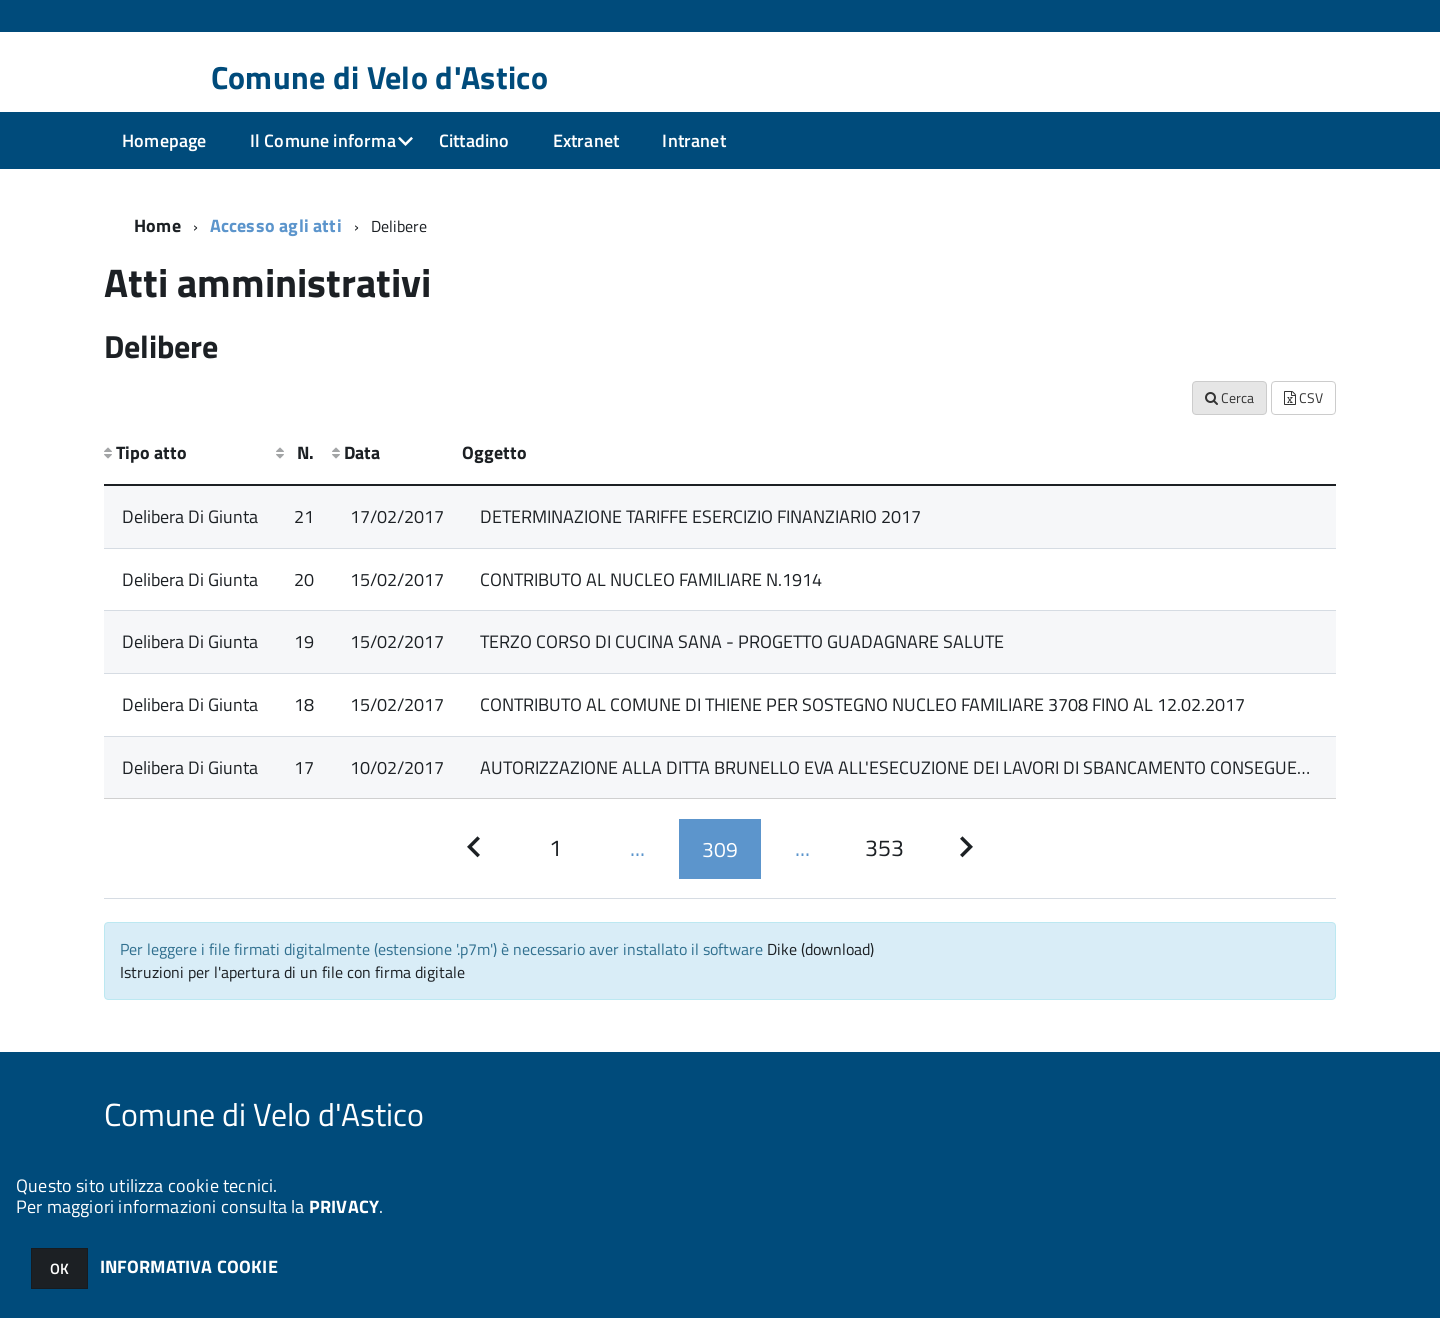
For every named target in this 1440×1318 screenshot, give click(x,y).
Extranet (586, 140)
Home (157, 225)
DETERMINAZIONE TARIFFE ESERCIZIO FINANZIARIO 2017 (700, 516)
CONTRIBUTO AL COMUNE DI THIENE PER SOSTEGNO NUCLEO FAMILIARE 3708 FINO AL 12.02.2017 (862, 704)
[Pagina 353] (884, 848)
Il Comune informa (323, 140)
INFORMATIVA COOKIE (189, 1266)
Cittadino (474, 140)
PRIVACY (344, 1206)
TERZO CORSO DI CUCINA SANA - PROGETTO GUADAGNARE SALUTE (742, 641)
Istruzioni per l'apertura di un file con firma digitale (292, 972)
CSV (1303, 397)
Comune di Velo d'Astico (379, 77)
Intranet (693, 140)
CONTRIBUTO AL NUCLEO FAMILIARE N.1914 (651, 579)
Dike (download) (820, 949)
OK (59, 1268)
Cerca (1229, 397)
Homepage (164, 140)
